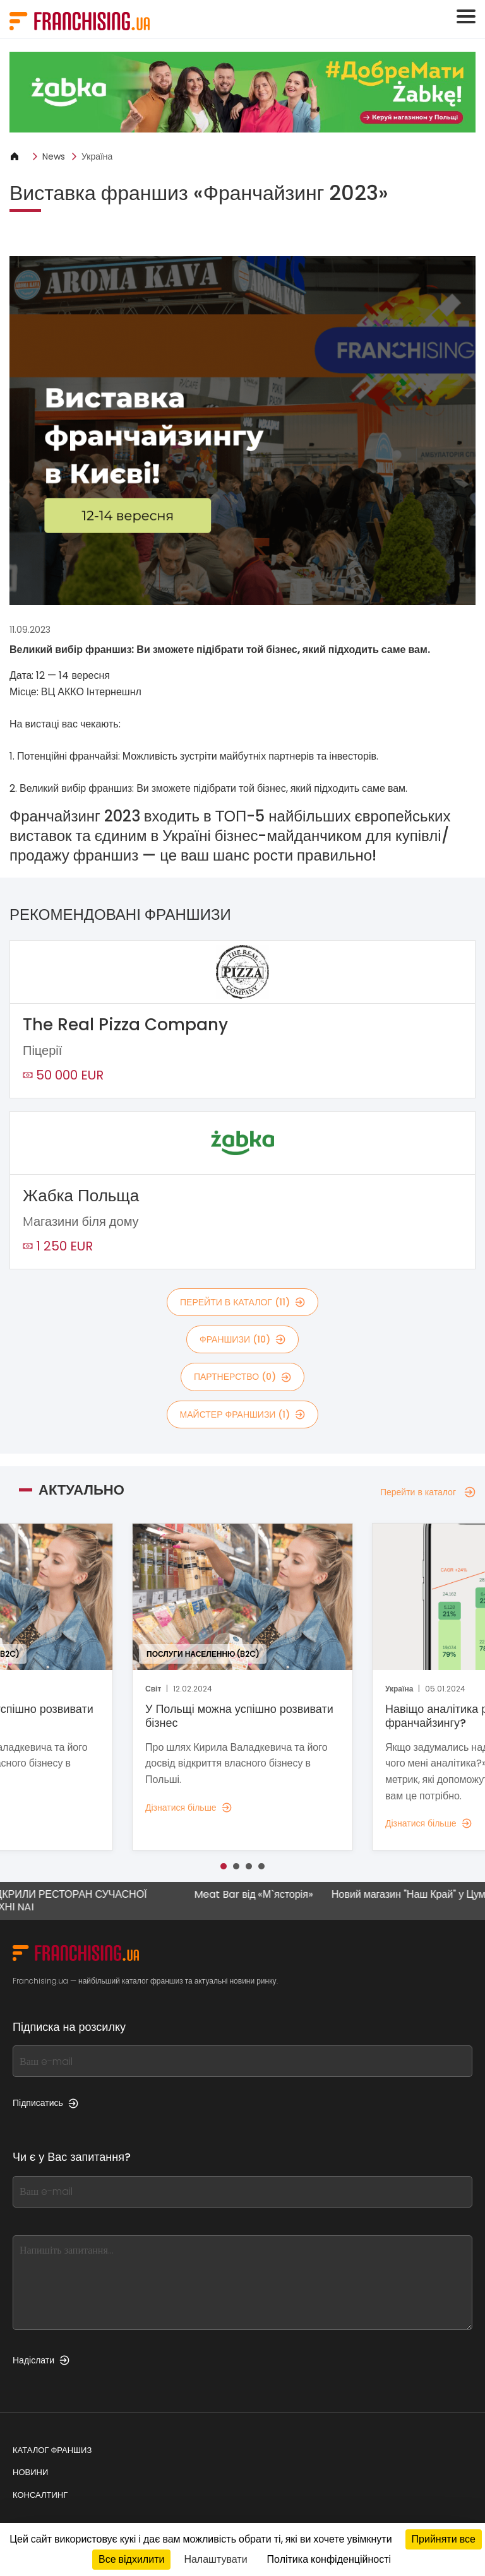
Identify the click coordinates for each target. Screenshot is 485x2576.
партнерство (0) (242, 1376)
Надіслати (41, 2360)
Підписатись (45, 2103)
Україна (96, 156)
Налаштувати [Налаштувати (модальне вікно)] (215, 2559)
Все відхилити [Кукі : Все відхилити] (131, 2559)
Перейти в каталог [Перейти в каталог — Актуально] (428, 1492)
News (53, 156)
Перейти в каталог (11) (242, 1302)
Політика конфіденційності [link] (329, 2559)
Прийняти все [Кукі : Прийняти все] (444, 2539)
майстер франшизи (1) (243, 1414)
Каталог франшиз (52, 2450)
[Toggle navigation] (466, 16)
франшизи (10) (242, 1339)
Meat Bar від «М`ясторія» (262, 1895)
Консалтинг (40, 2495)
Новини (30, 2472)
